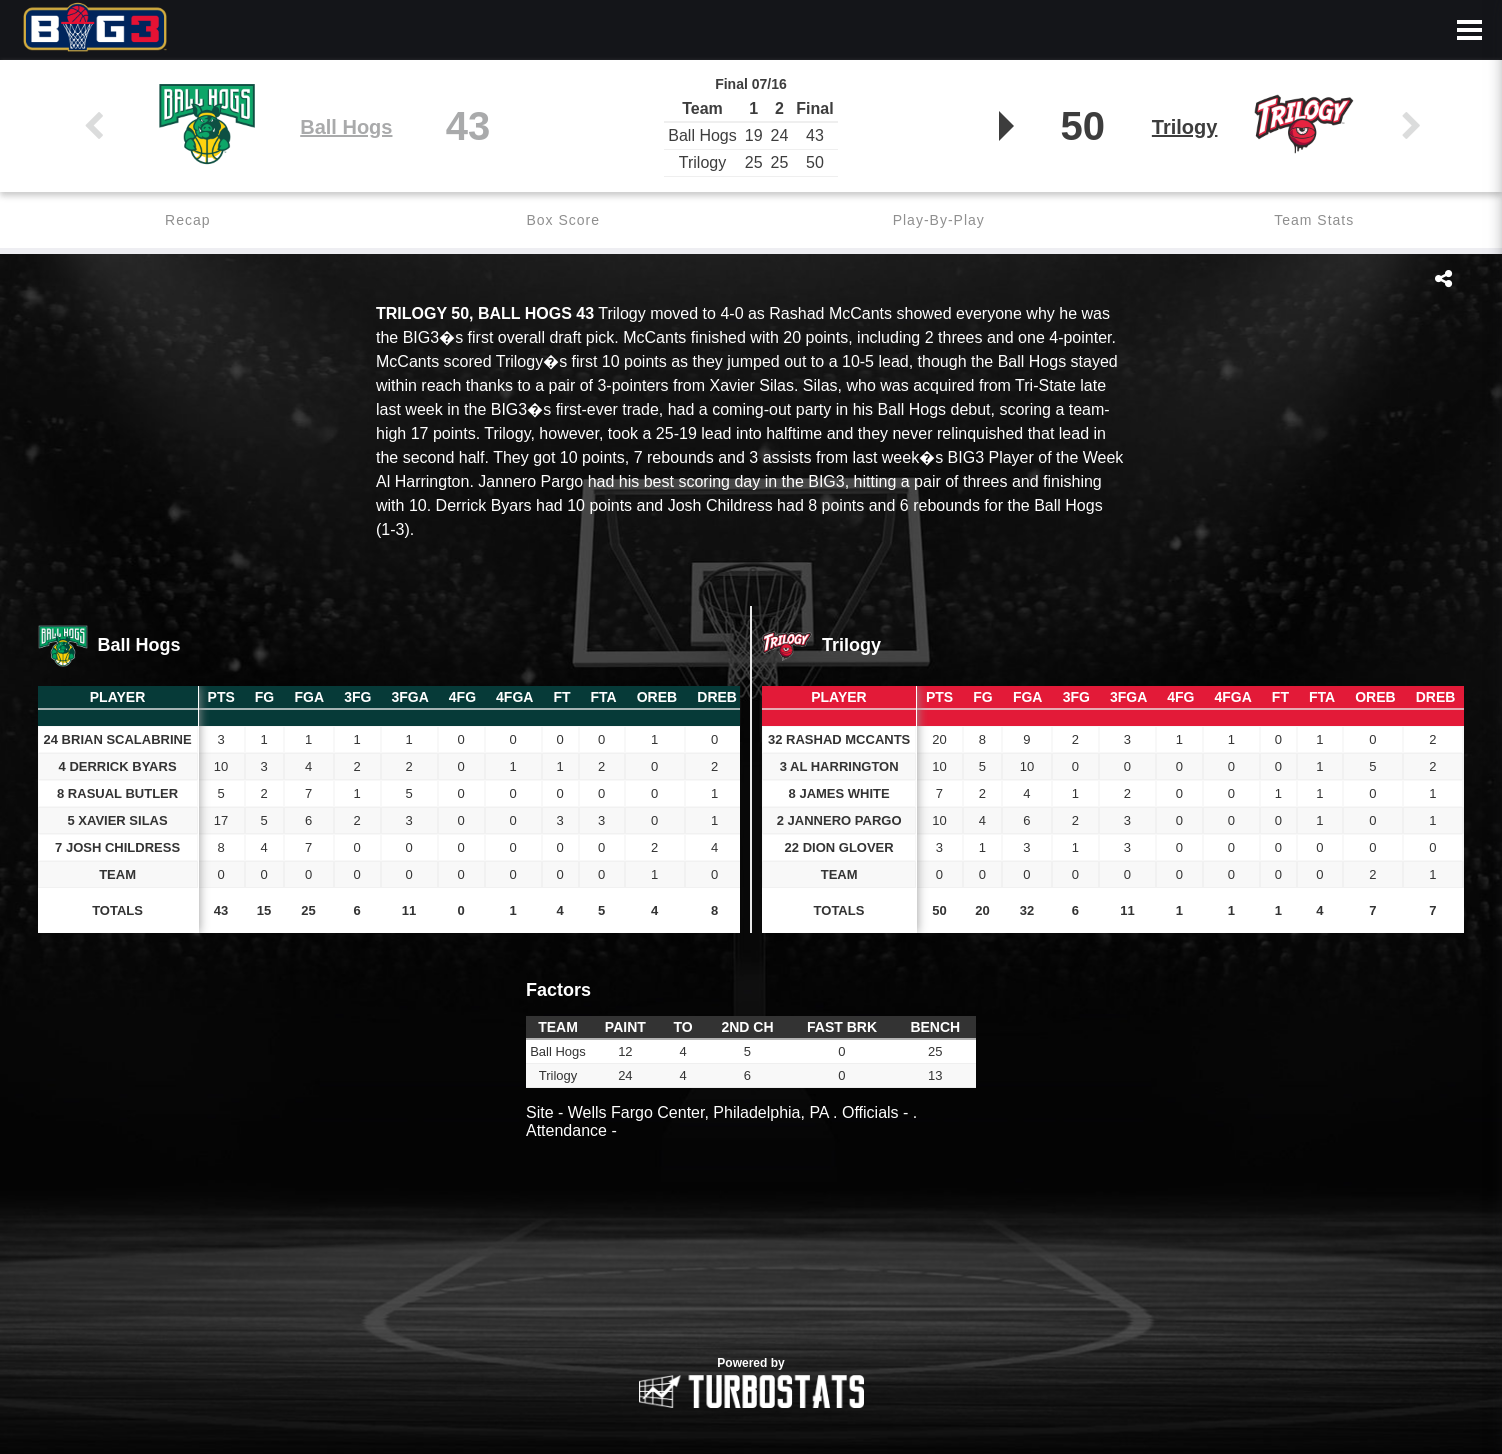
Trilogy (1185, 127)
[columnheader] (221, 698)
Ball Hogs (346, 127)
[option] (751, 1259)
